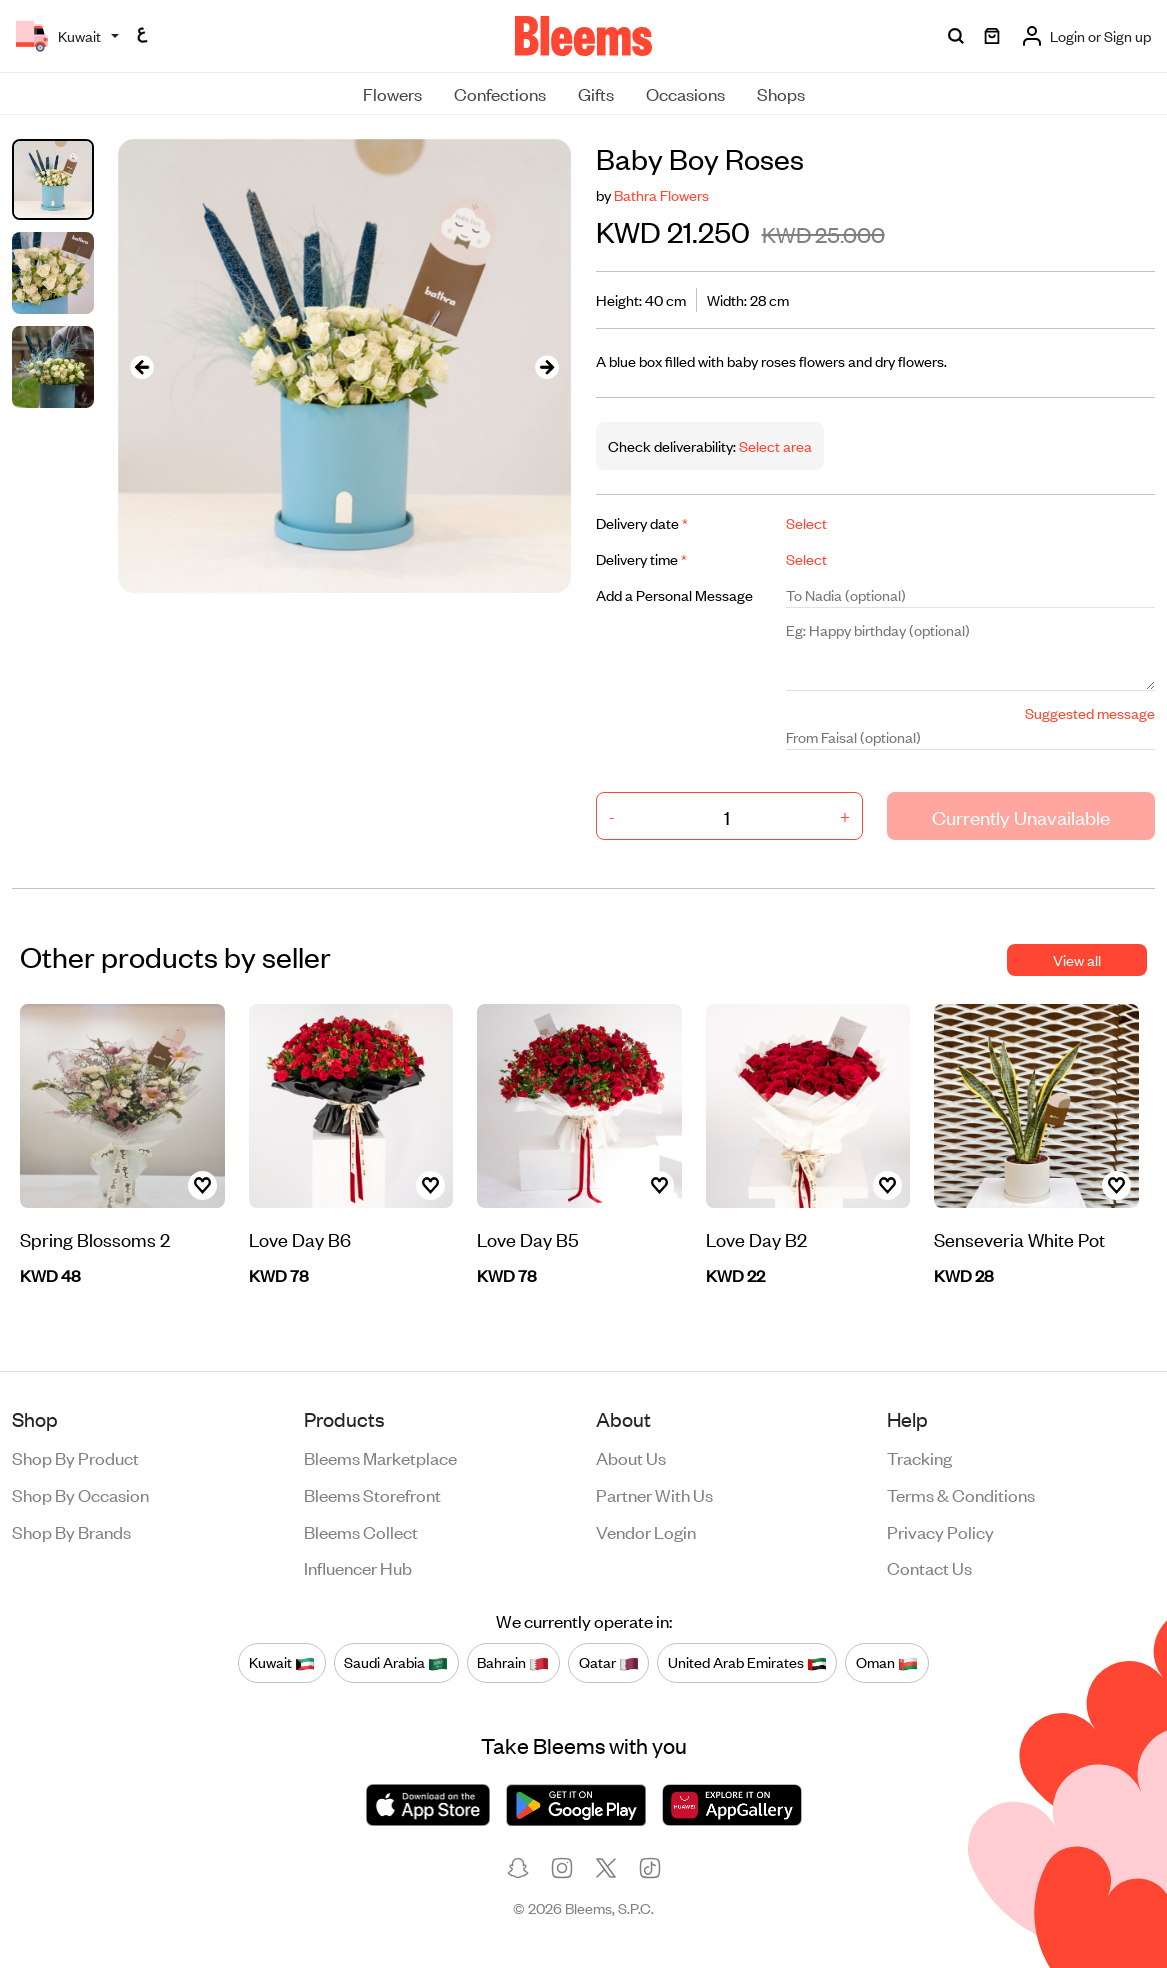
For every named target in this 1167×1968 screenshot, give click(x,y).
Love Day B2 (756, 1238)
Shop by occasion (80, 1494)
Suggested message (1090, 712)
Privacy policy (940, 1531)
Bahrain (513, 1662)
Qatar (609, 1662)
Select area (774, 445)
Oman (887, 1662)
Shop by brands (71, 1531)
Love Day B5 (528, 1238)
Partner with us (654, 1494)
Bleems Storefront (372, 1494)
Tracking (919, 1457)
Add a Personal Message (674, 594)
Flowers (392, 93)
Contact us (929, 1567)
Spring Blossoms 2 (95, 1238)
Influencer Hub (358, 1567)
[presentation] (142, 365)
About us (631, 1457)
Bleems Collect (361, 1531)
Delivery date (642, 522)
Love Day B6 (300, 1238)
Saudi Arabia (396, 1662)
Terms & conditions (961, 1494)
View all (1077, 959)
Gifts (596, 93)
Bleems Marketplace (380, 1457)
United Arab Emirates (747, 1662)
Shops (781, 93)
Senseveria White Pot (1019, 1238)
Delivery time (641, 558)
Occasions (685, 93)
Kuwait (282, 1662)
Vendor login (646, 1531)
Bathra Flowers (661, 194)
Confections (500, 93)
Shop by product (75, 1457)
